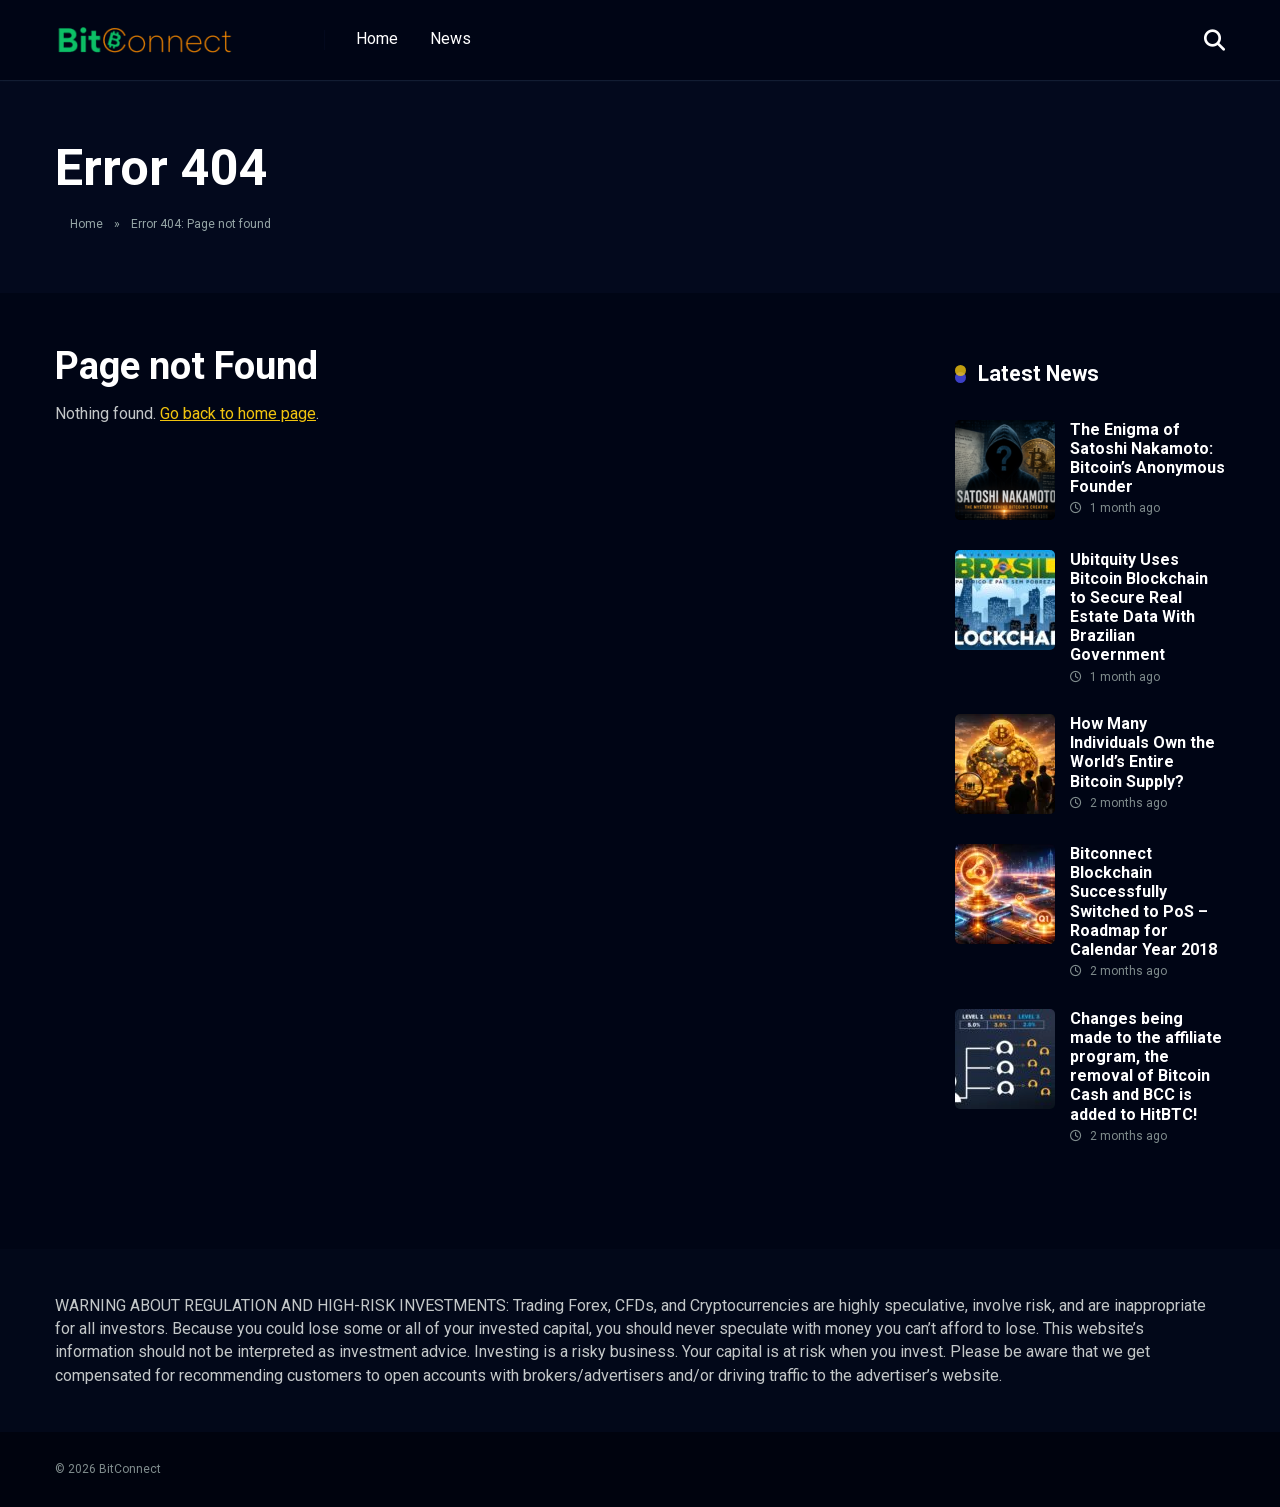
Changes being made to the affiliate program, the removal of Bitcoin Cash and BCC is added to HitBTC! (1146, 1066)
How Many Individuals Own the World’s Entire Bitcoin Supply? (1142, 752)
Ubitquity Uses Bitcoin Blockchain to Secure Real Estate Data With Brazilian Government (1139, 607)
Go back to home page (238, 413)
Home (377, 38)
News (450, 38)
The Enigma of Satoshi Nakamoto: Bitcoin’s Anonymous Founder (1147, 458)
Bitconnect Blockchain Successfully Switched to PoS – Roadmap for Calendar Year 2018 (1143, 901)
